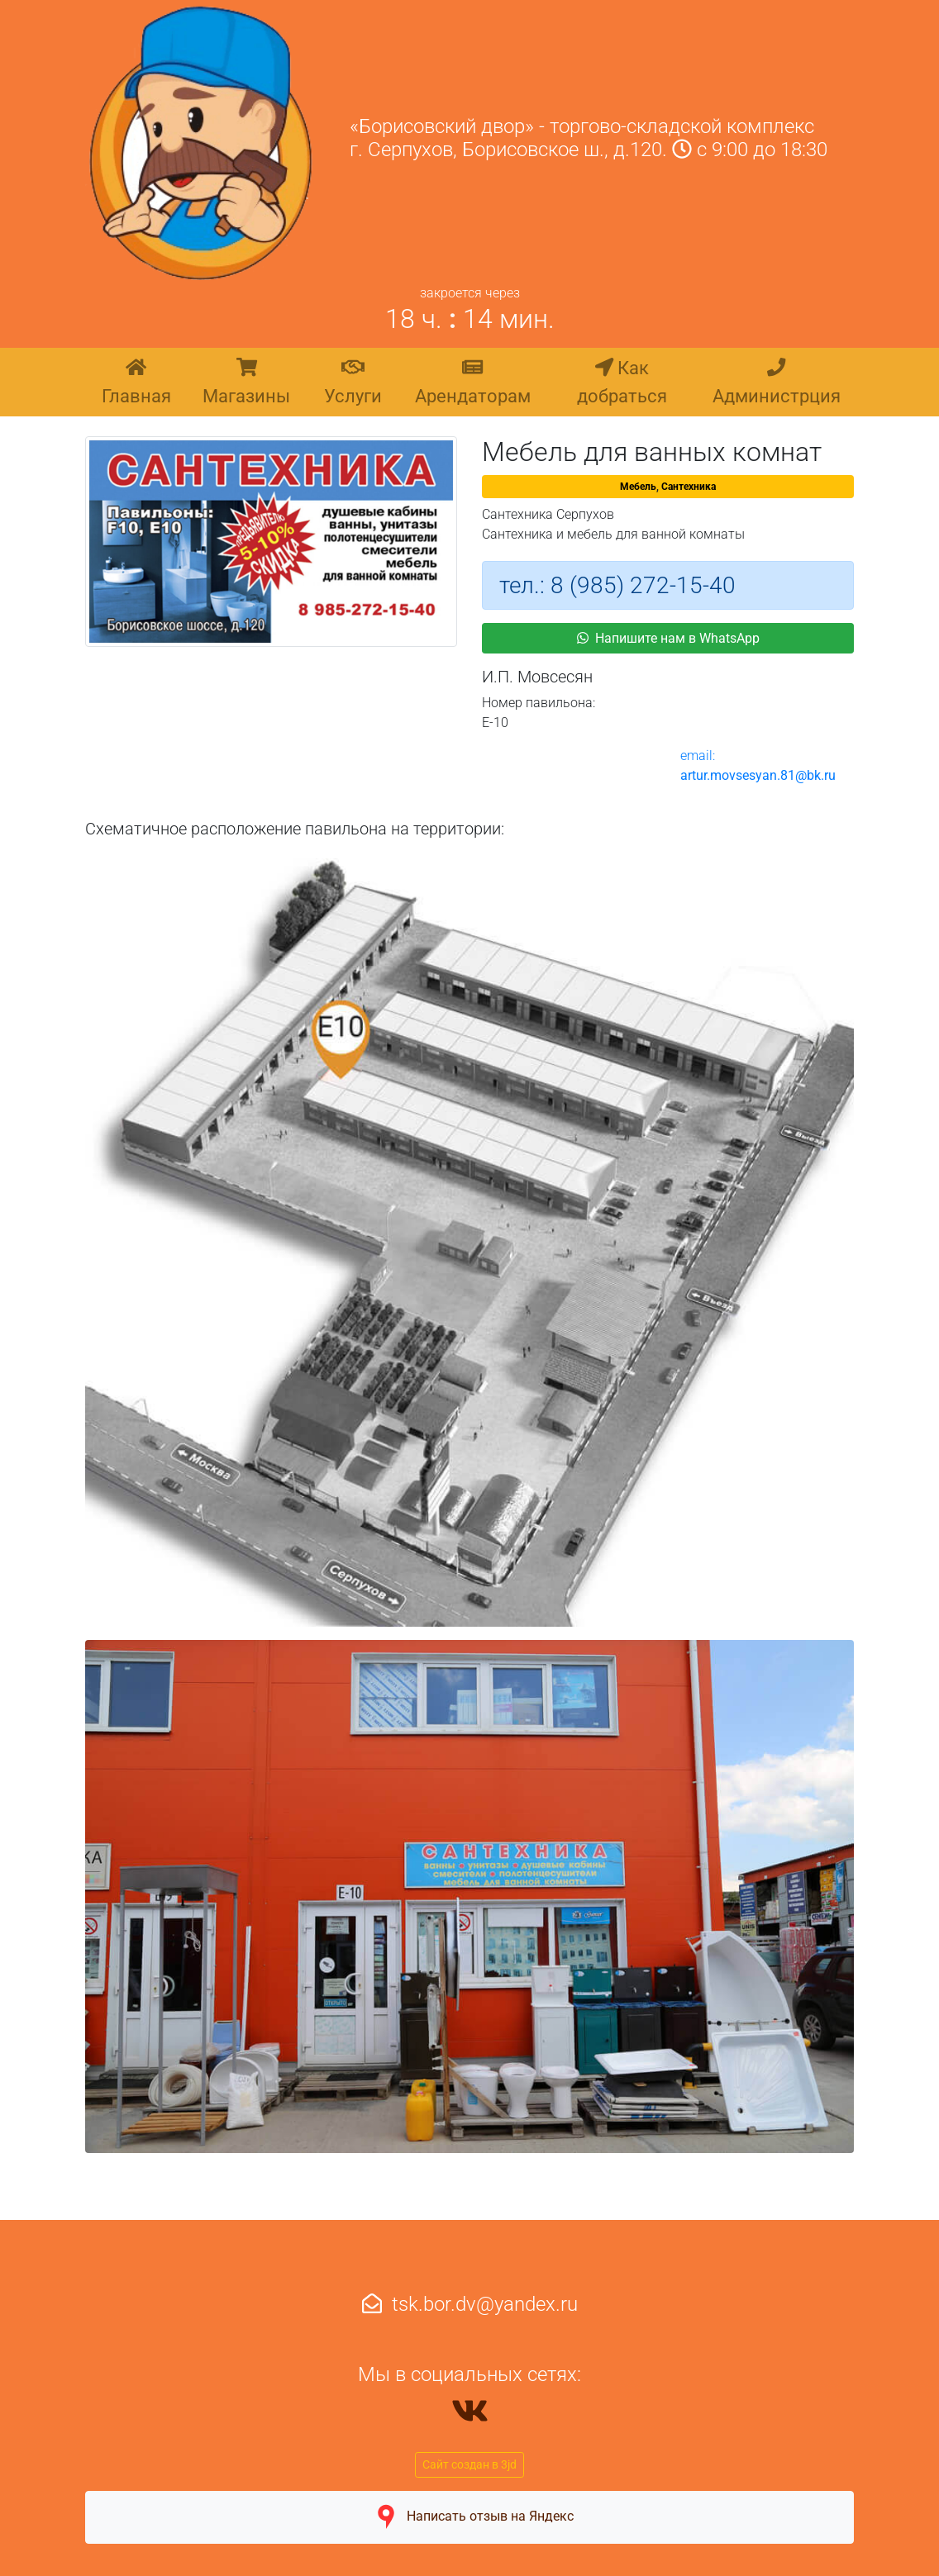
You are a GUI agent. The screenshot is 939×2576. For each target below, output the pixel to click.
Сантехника (688, 486)
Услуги (353, 382)
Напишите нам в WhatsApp (668, 638)
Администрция (777, 382)
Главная (136, 382)
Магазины (246, 382)
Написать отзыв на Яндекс (469, 2517)
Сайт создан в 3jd (469, 2464)
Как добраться (622, 381)
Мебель (638, 486)
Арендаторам (473, 382)
